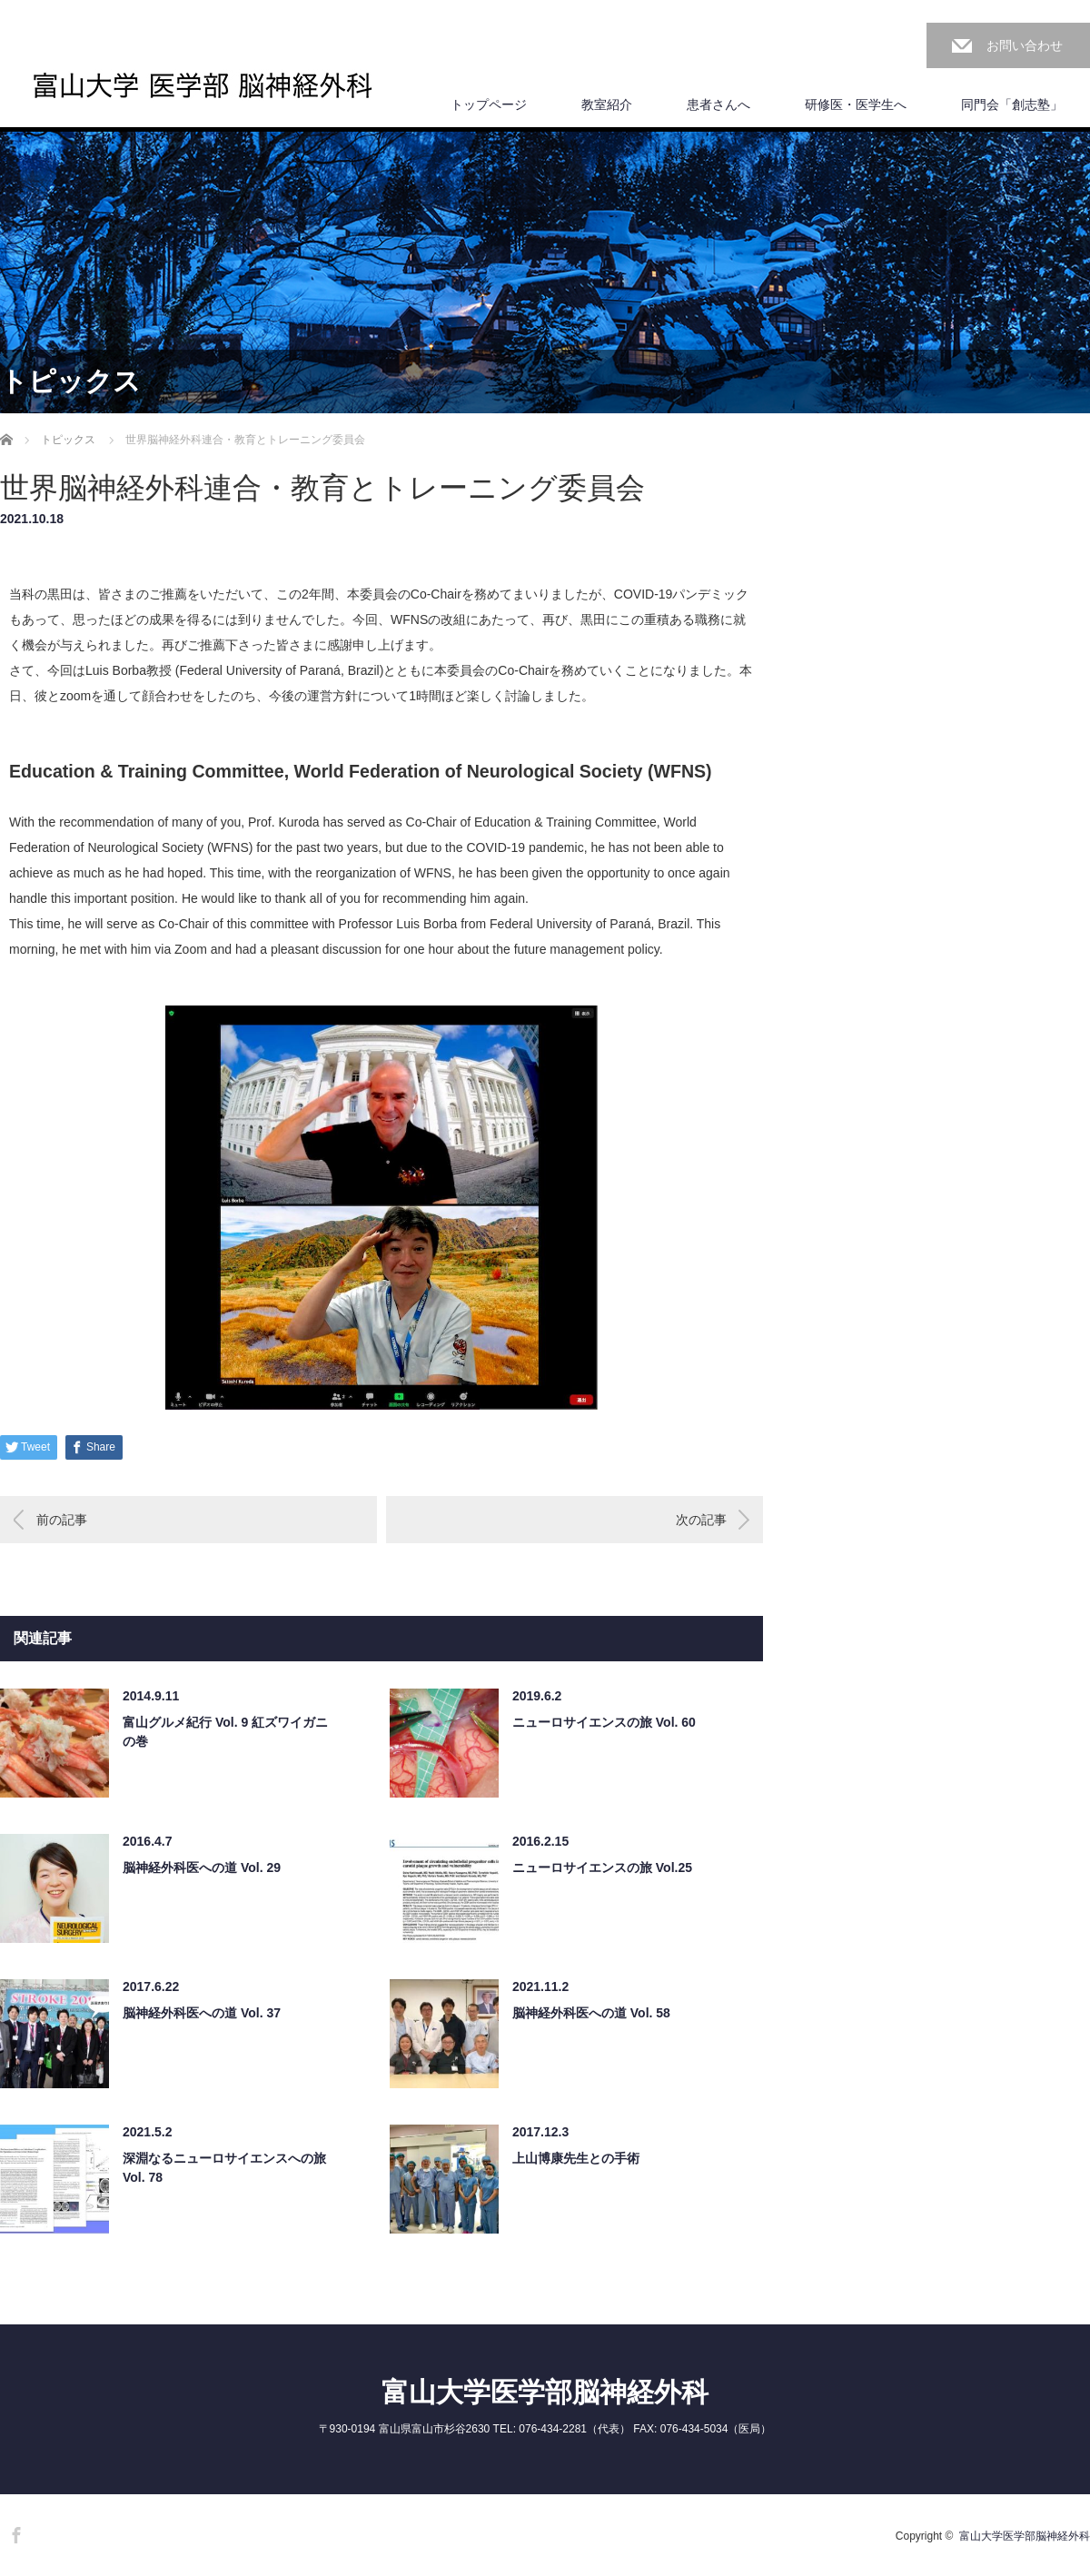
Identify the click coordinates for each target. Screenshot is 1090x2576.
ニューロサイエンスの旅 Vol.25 (602, 1867)
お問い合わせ (1024, 45)
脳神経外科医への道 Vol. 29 (202, 1867)
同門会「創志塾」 (1012, 104)
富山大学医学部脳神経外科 (545, 2392)
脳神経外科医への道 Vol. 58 (591, 2013)
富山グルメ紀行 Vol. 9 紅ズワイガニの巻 (225, 1732)
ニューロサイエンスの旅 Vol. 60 (604, 1722)
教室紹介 (606, 104)
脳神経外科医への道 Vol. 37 (202, 2013)
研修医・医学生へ (856, 104)
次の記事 (701, 1519)
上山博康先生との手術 (575, 2158)
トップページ (489, 104)
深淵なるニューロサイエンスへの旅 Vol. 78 (224, 2168)
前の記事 (61, 1519)
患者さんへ (718, 104)
